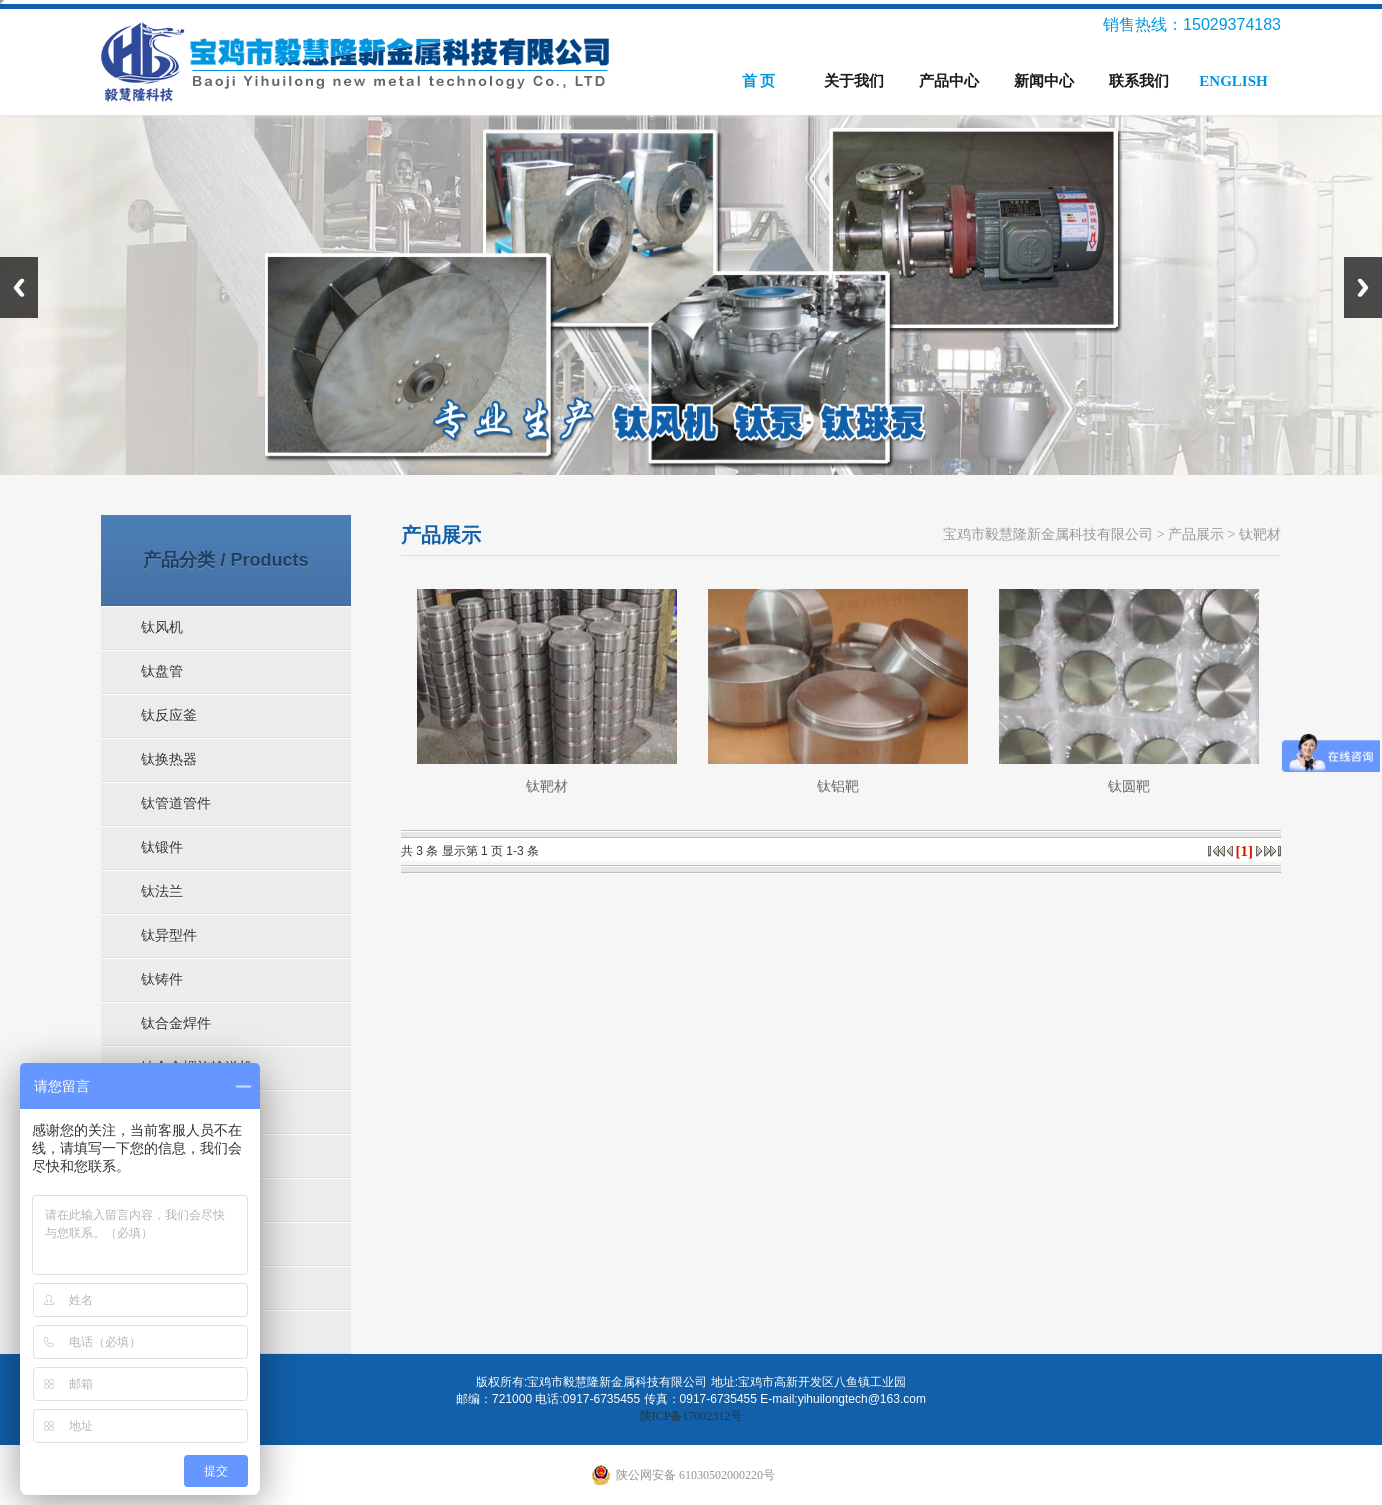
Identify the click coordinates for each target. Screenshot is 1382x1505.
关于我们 (854, 81)
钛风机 (162, 627)
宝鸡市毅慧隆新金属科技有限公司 (1048, 534)
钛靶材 (1260, 534)
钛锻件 (162, 847)
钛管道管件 (176, 803)
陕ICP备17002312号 (691, 1416)
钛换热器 (169, 759)
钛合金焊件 (176, 1023)
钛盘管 (162, 671)
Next (1363, 287)
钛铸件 (162, 979)
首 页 (759, 81)
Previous (19, 287)
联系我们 (1139, 81)
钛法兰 (162, 891)
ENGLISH (1233, 81)
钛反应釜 (169, 715)
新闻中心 (1044, 81)
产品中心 (949, 81)
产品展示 (1196, 534)
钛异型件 (169, 935)
